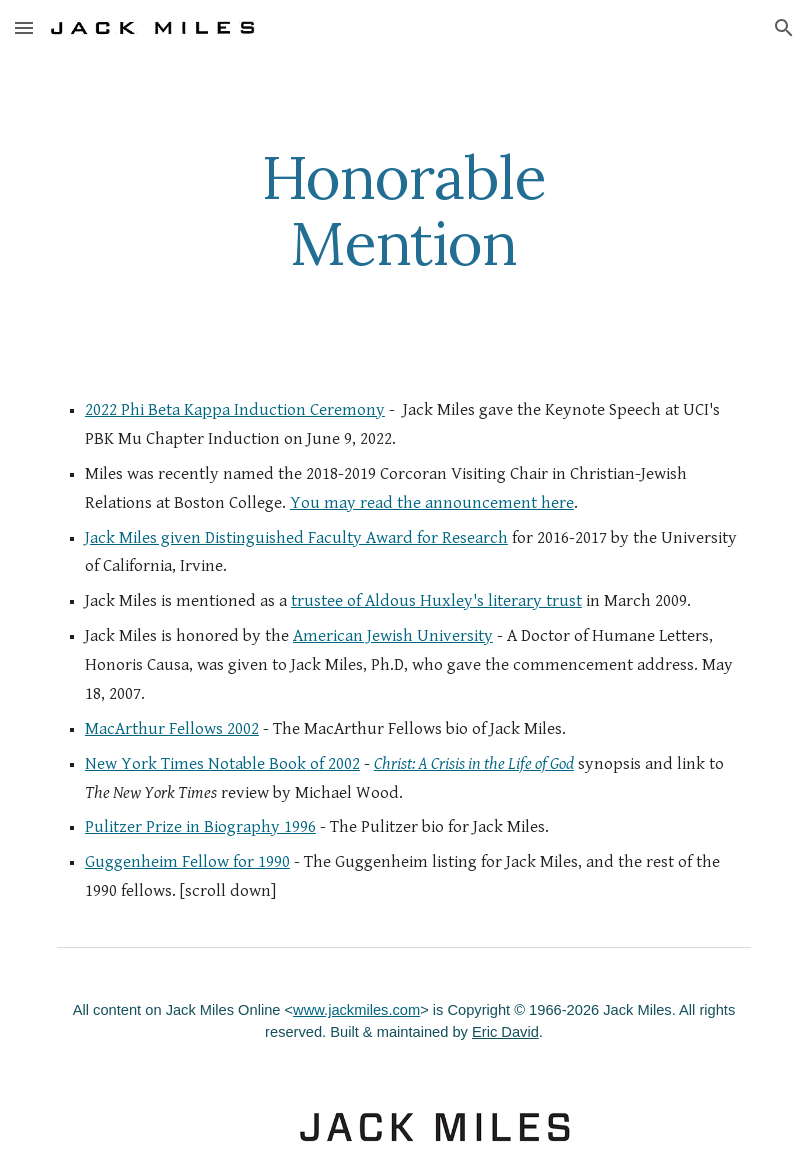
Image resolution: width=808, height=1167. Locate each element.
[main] (404, 210)
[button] (24, 27)
